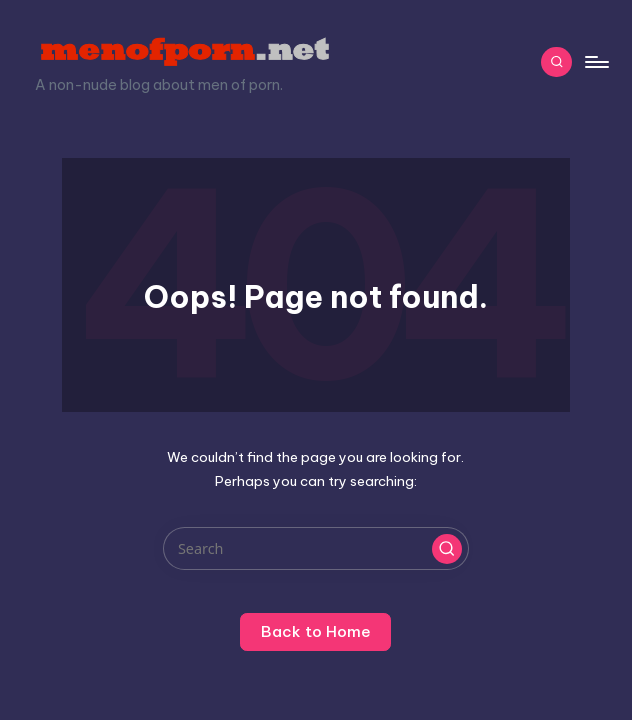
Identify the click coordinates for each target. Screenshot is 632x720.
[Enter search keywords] (315, 548)
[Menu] (595, 62)
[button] (447, 549)
